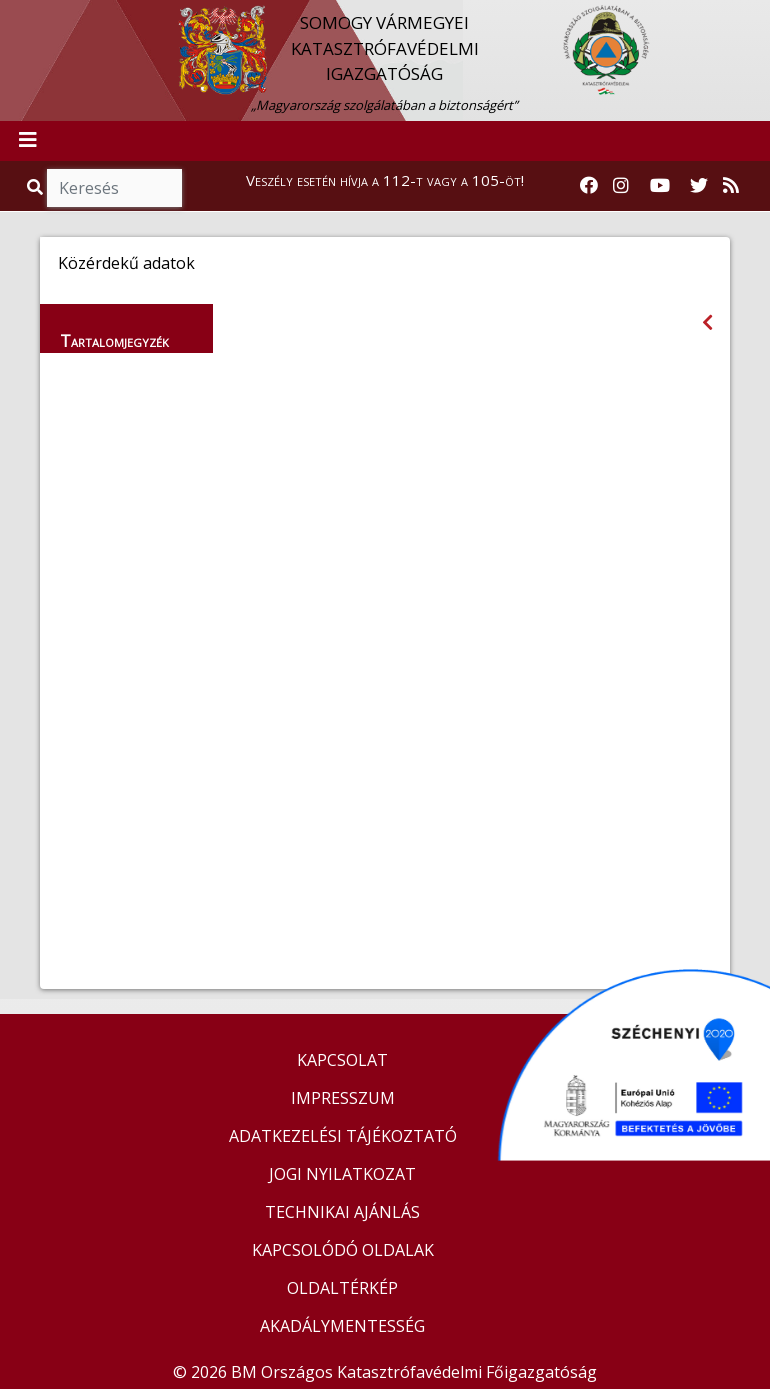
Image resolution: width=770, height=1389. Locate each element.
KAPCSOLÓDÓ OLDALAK (343, 1250)
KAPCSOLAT (342, 1060)
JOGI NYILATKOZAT (342, 1174)
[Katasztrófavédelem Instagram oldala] (621, 186)
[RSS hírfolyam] (731, 186)
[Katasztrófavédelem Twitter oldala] (699, 186)
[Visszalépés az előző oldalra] (707, 322)
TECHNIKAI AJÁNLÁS (342, 1212)
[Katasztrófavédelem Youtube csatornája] (660, 186)
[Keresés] (114, 188)
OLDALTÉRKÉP (342, 1288)
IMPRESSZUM (343, 1098)
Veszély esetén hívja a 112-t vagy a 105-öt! (385, 180)
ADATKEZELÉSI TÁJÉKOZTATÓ (343, 1136)
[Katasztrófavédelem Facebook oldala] (589, 186)
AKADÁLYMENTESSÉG (342, 1326)
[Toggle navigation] (28, 141)
